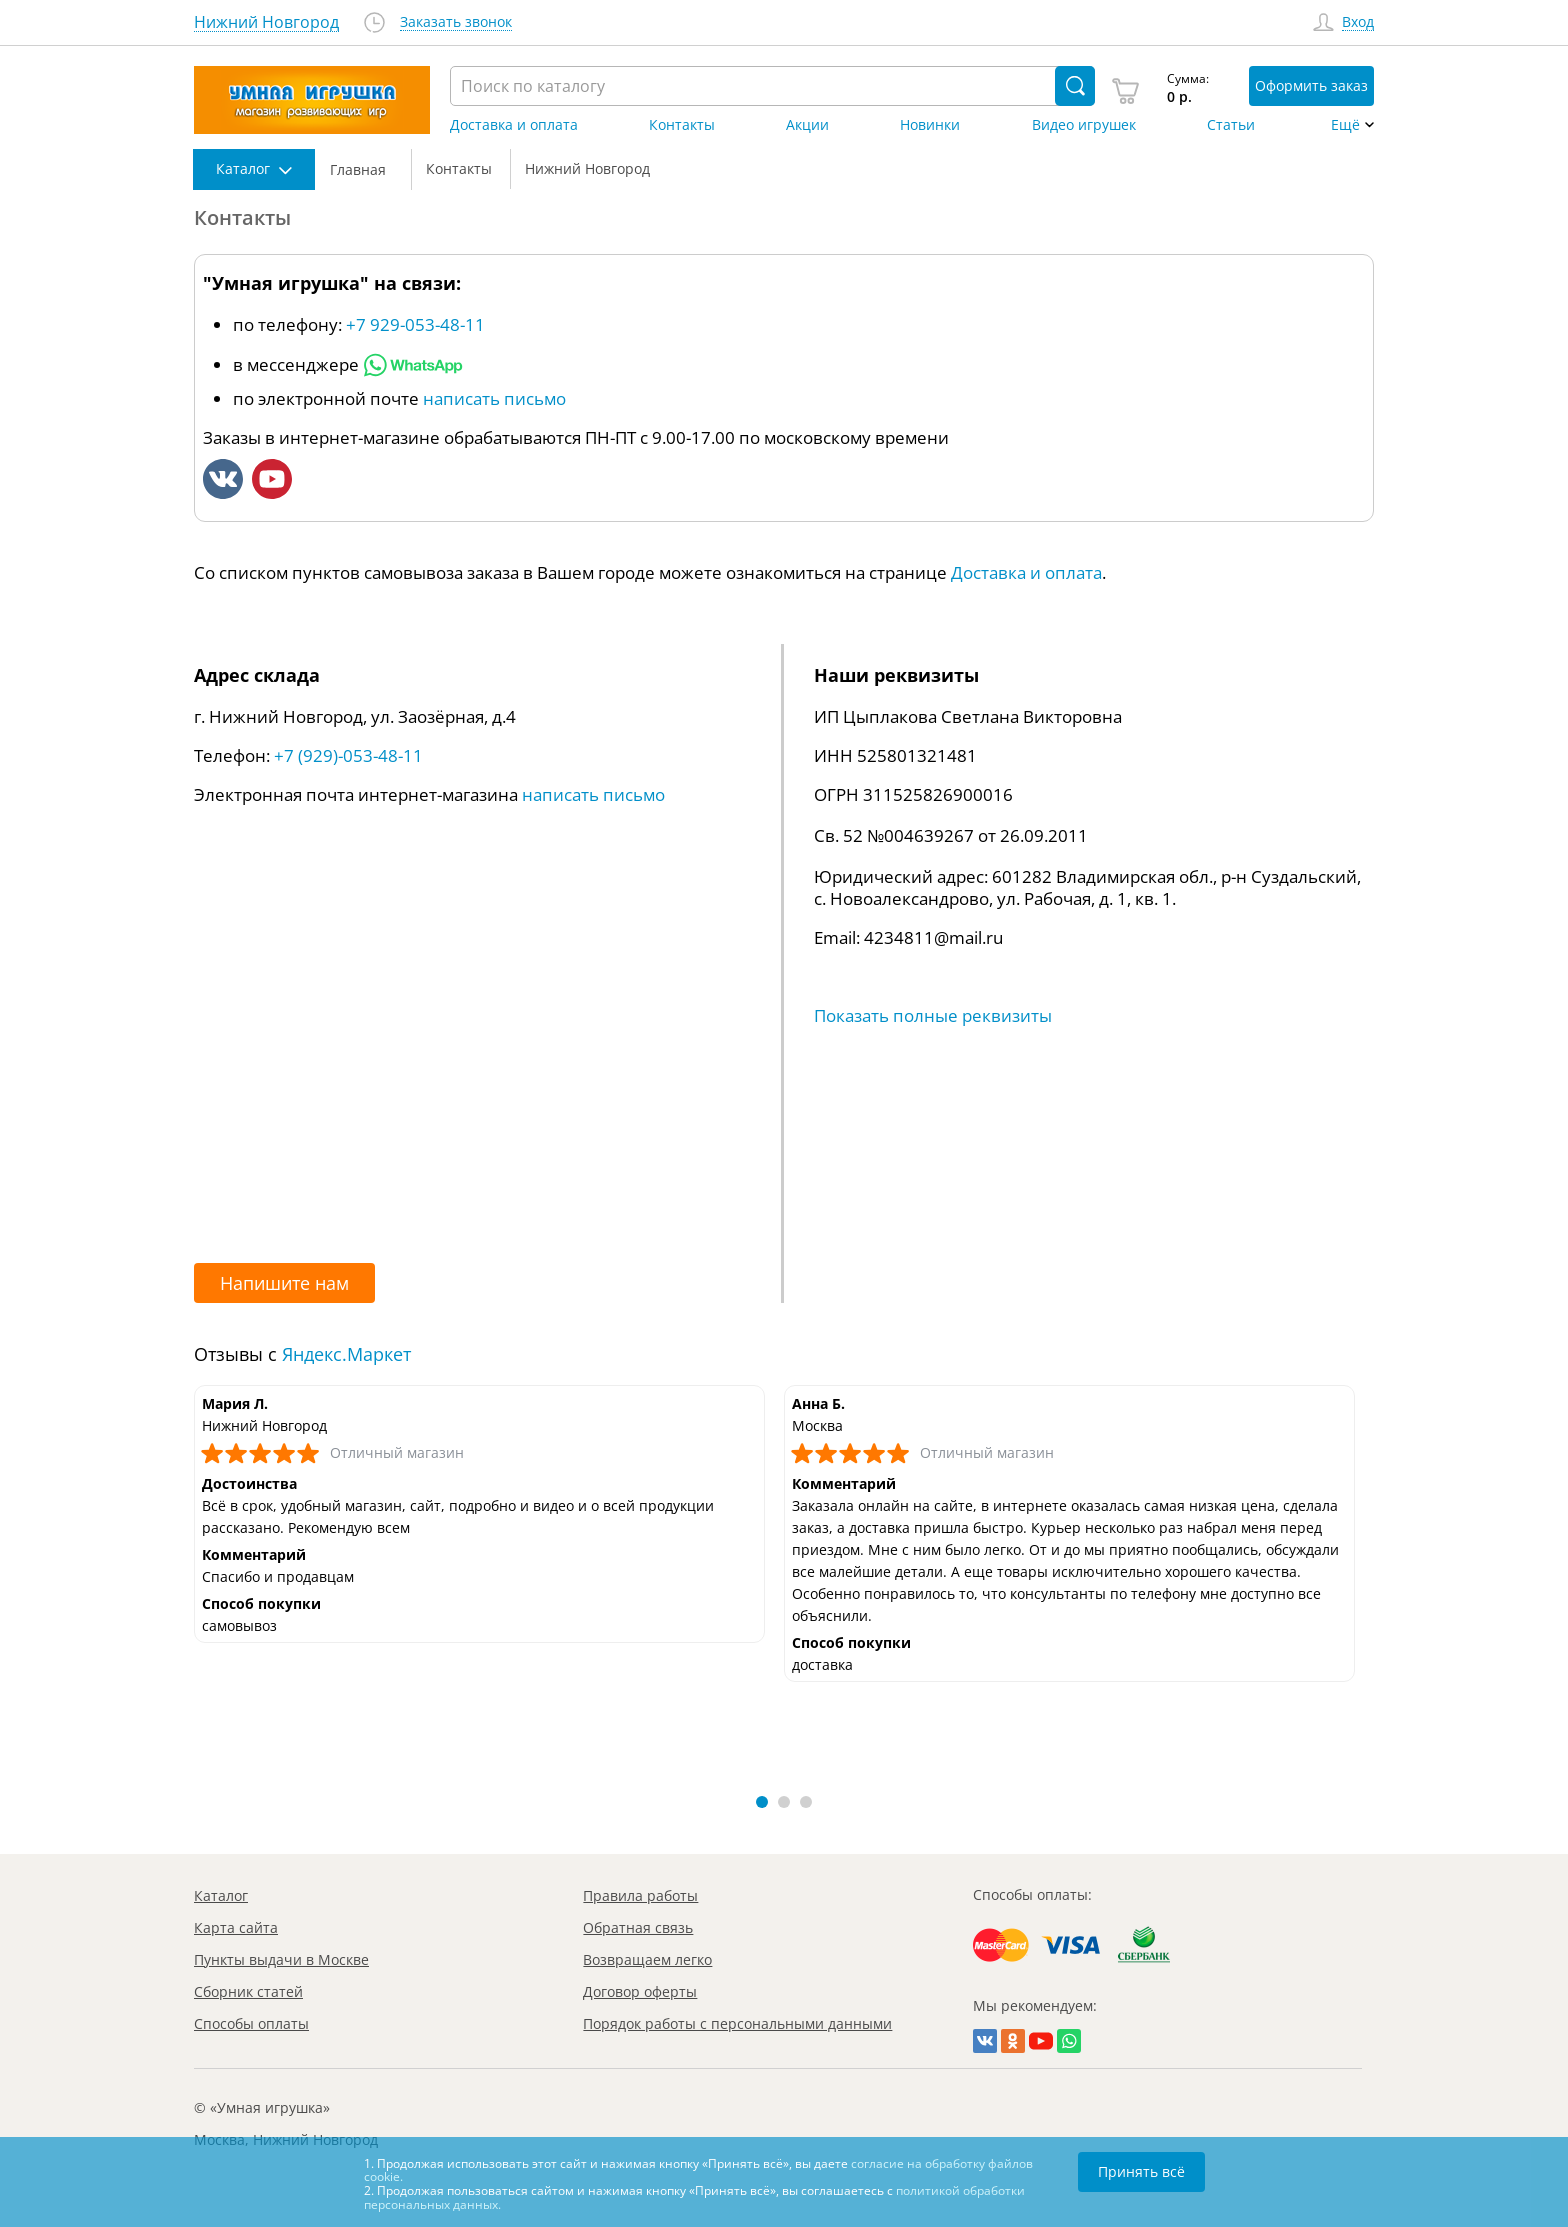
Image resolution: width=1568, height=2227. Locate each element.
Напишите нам (284, 1283)
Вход (1358, 22)
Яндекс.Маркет (346, 1354)
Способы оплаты (251, 2023)
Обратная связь (638, 1927)
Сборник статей (248, 1991)
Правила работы (640, 1895)
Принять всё (1141, 2171)
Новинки (930, 125)
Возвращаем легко (647, 1959)
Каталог (221, 1895)
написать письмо (494, 398)
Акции (807, 125)
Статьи (1231, 125)
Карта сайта (236, 1927)
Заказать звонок (456, 22)
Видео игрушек (1084, 125)
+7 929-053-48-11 (415, 324)
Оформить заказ (1311, 85)
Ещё (1345, 125)
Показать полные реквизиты (933, 1015)
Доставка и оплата (514, 125)
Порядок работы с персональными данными (737, 2023)
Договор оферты (640, 1991)
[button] (762, 1802)
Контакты (682, 125)
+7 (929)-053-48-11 (348, 755)
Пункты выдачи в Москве (281, 1959)
